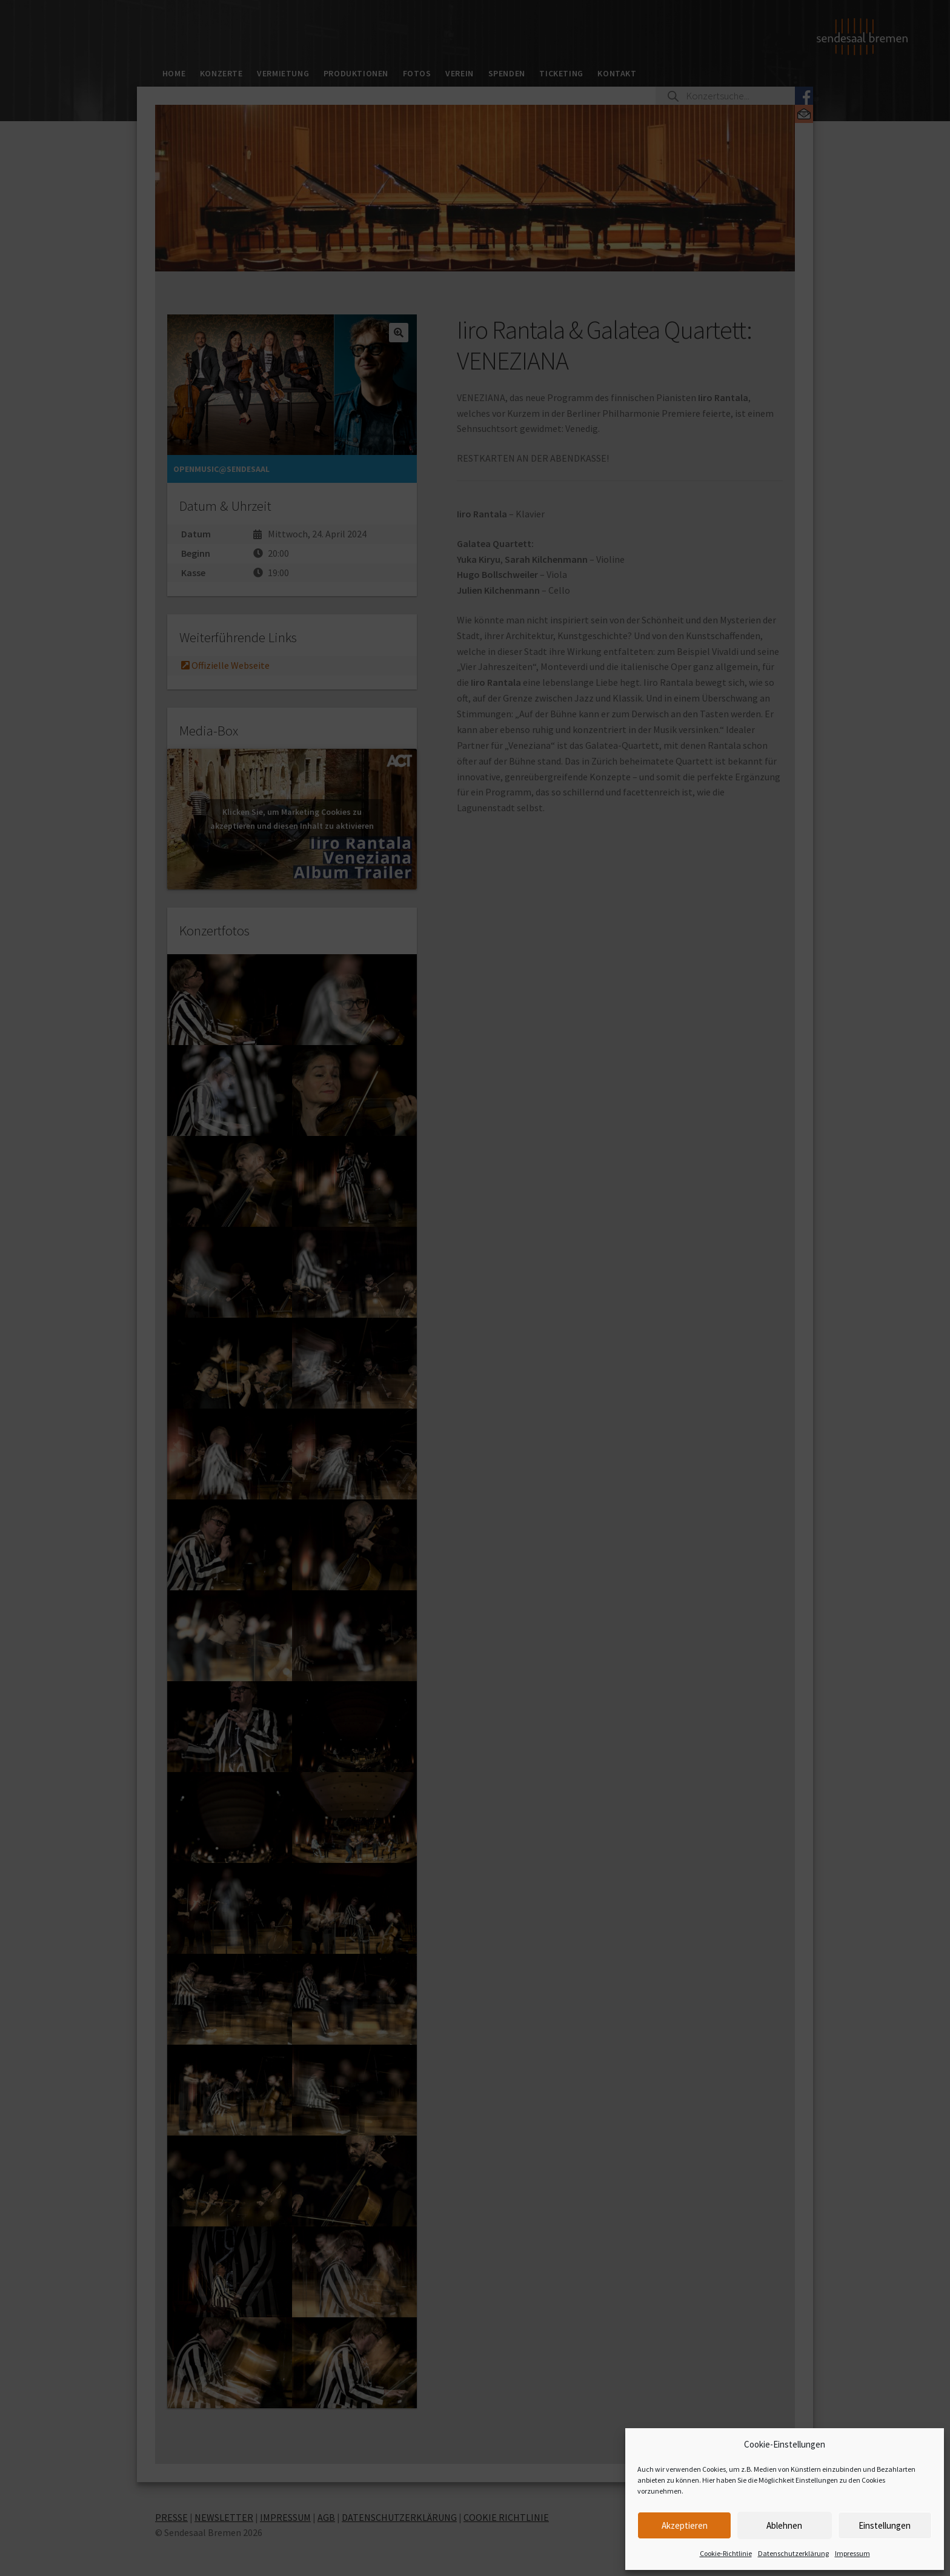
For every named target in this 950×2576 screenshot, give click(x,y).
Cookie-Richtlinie (726, 2553)
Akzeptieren (685, 2525)
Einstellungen (885, 2525)
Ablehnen (784, 2525)
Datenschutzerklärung (793, 2553)
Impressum (852, 2553)
